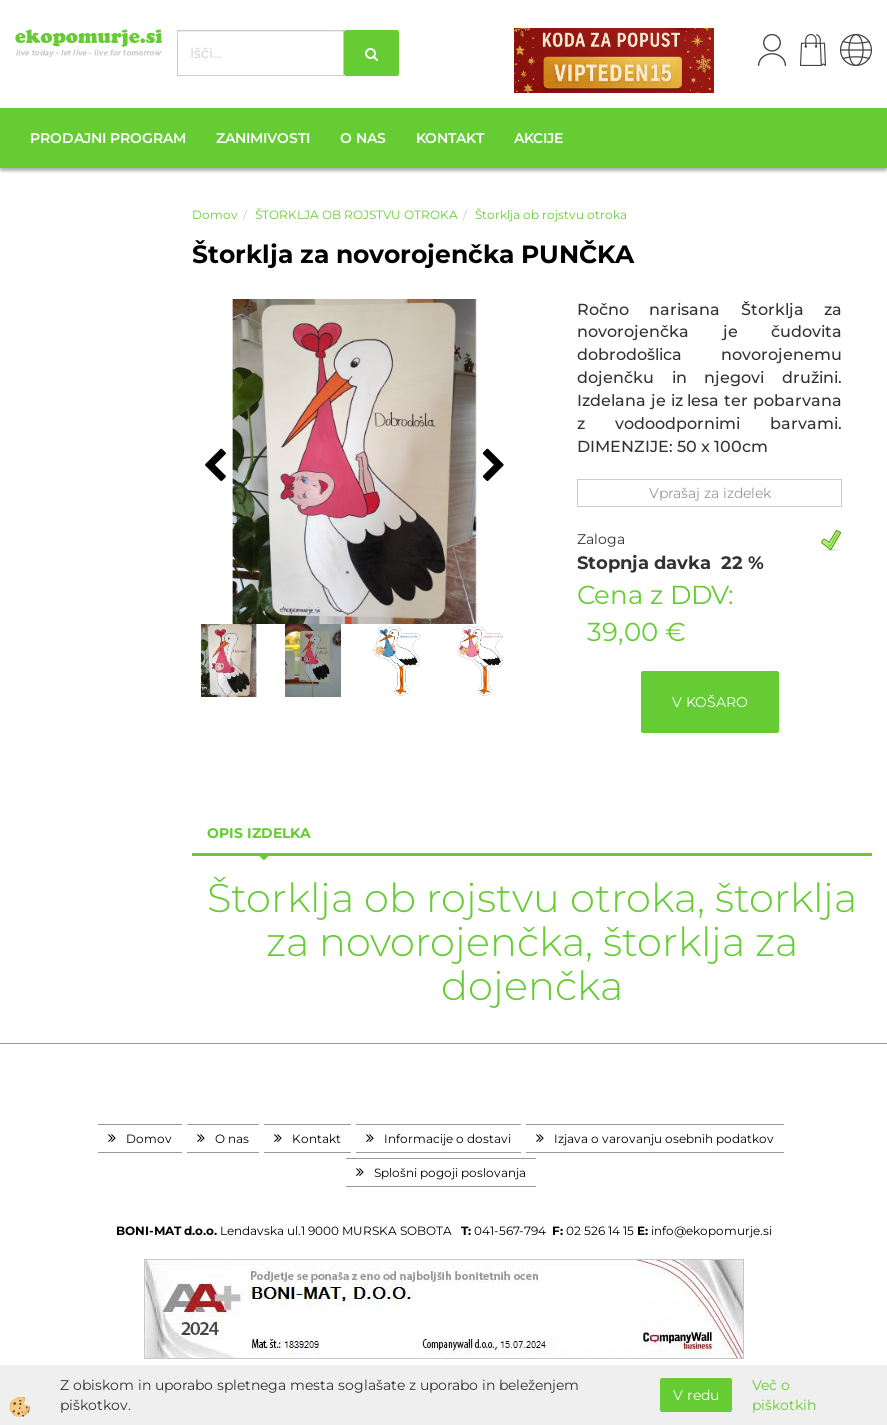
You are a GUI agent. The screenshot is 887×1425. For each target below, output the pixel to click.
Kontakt (450, 138)
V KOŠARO (710, 702)
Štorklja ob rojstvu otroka (551, 214)
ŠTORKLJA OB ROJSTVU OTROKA (356, 214)
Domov (215, 214)
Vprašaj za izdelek (710, 493)
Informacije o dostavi (447, 1138)
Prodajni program (108, 138)
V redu (696, 1395)
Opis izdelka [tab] (259, 833)
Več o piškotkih (784, 1395)
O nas (363, 138)
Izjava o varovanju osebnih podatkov (664, 1138)
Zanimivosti (263, 138)
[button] (491, 467)
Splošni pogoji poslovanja (450, 1172)
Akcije (538, 138)
